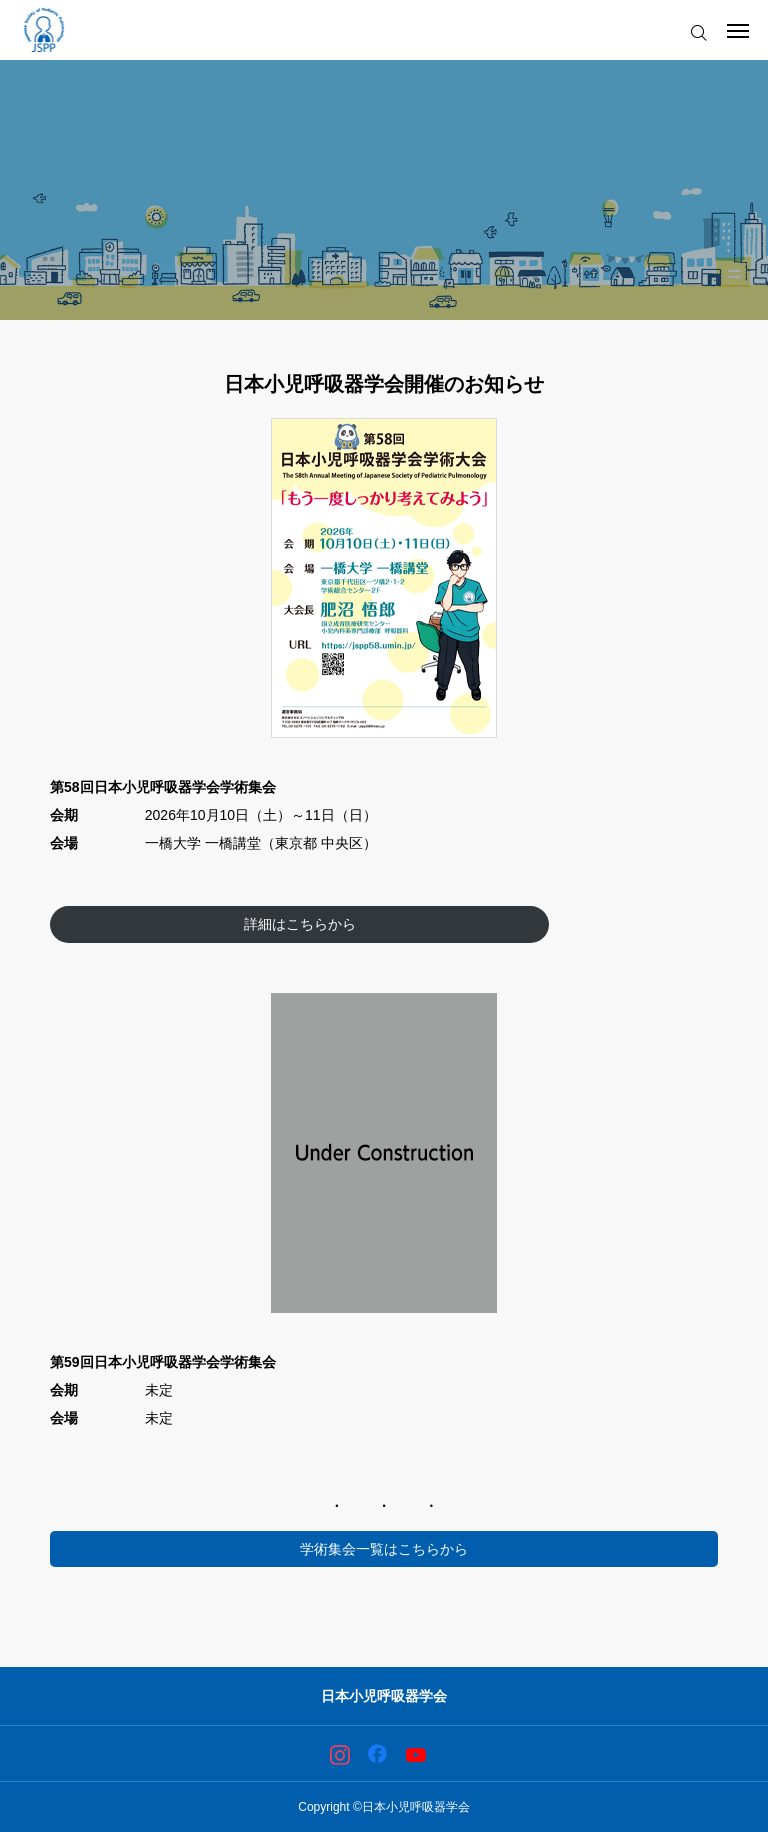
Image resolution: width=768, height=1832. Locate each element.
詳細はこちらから (300, 924)
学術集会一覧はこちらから (384, 1549)
